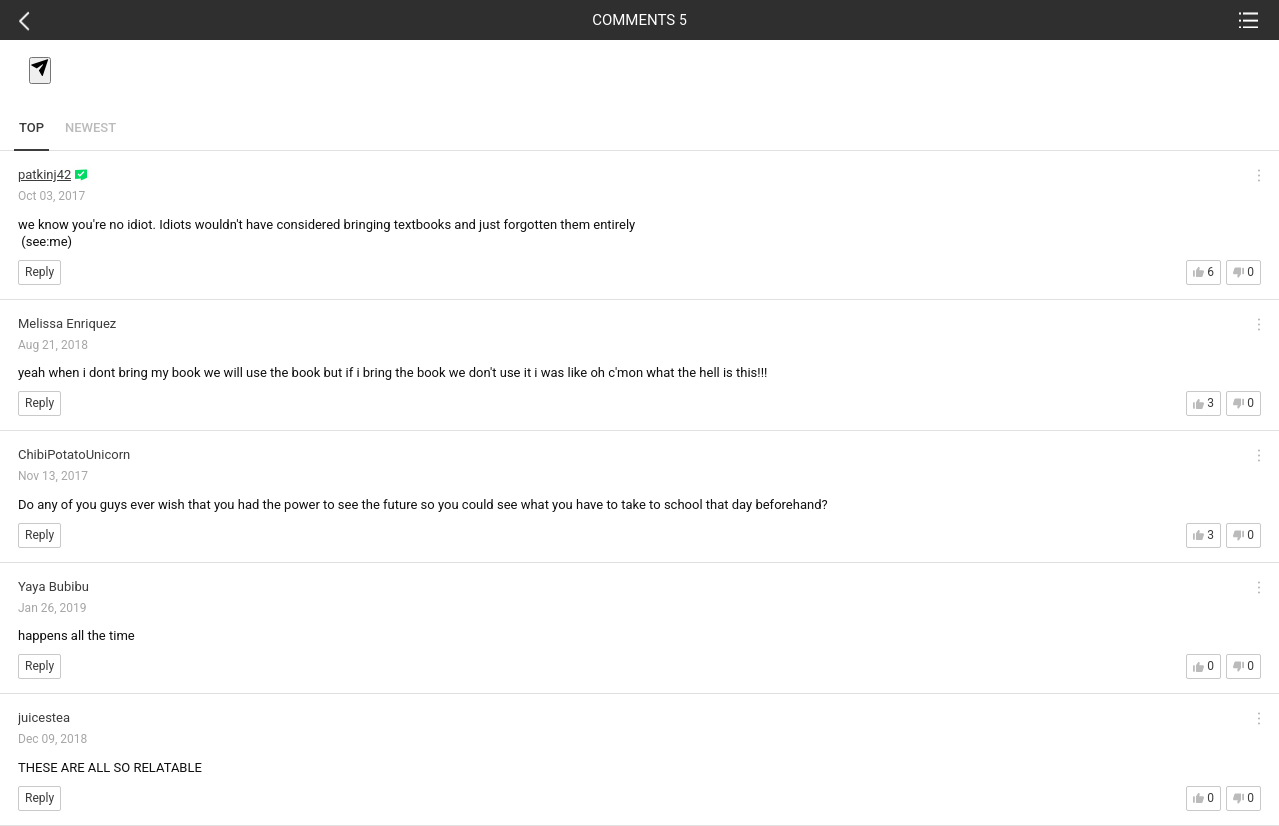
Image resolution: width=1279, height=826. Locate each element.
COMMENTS (639, 20)
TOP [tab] (31, 127)
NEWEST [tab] (90, 127)
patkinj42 (44, 174)
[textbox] (643, 93)
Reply (39, 272)
